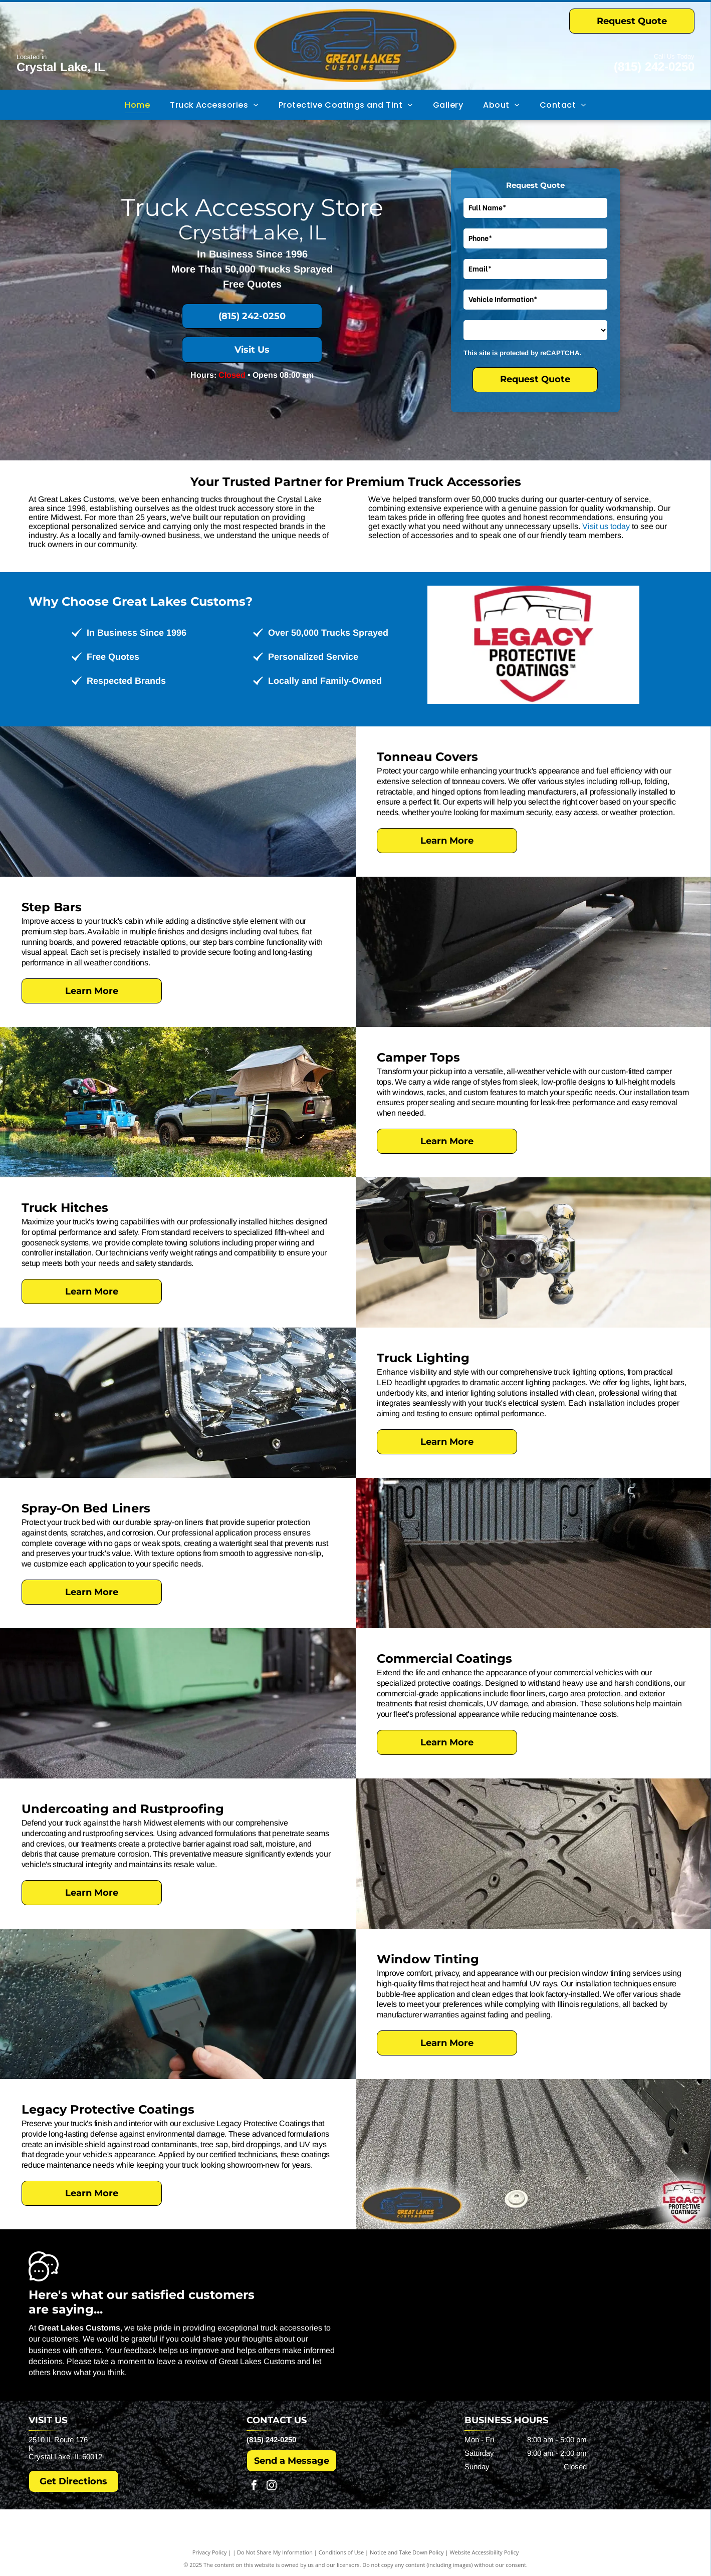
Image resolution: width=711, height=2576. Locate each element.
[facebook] (254, 2486)
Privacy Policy (209, 2552)
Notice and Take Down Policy (407, 2552)
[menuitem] (137, 104)
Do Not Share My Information (275, 2552)
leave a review (182, 2361)
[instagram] (271, 2486)
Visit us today (606, 526)
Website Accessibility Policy (484, 2552)
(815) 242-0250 (654, 66)
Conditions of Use (341, 2552)
